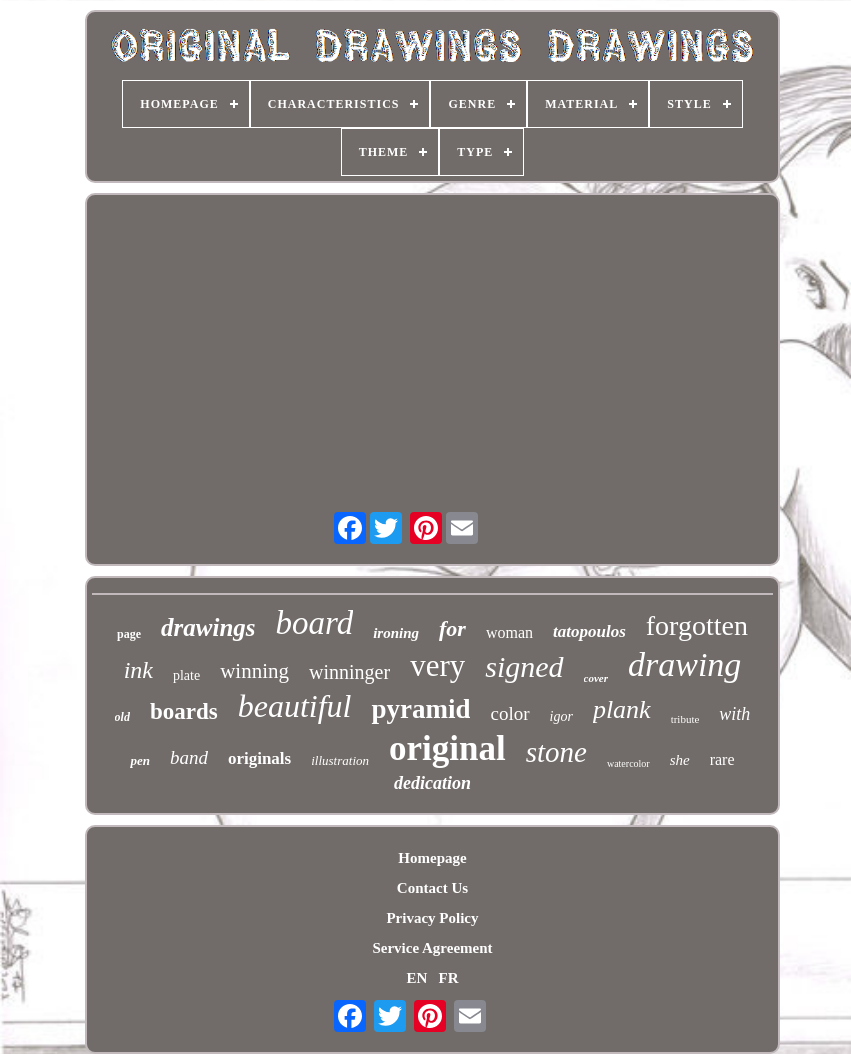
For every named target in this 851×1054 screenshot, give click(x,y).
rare (722, 759)
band (189, 757)
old (122, 717)
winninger (349, 672)
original (447, 748)
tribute (685, 719)
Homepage (432, 858)
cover (596, 678)
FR (449, 978)
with (734, 714)
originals (259, 758)
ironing (396, 633)
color (509, 713)
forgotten (697, 625)
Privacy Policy (432, 918)
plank (622, 709)
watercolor (628, 763)
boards (184, 711)
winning (254, 671)
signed (524, 666)
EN (416, 978)
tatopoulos (589, 631)
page (129, 634)
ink (138, 670)
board (315, 623)
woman (509, 632)
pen (140, 760)
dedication (432, 783)
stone (556, 752)
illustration (340, 760)
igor (561, 716)
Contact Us (432, 888)
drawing (684, 664)
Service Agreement (432, 948)
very (437, 665)
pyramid (420, 709)
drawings (208, 627)
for (452, 628)
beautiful (295, 706)
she (680, 760)
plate (186, 675)
